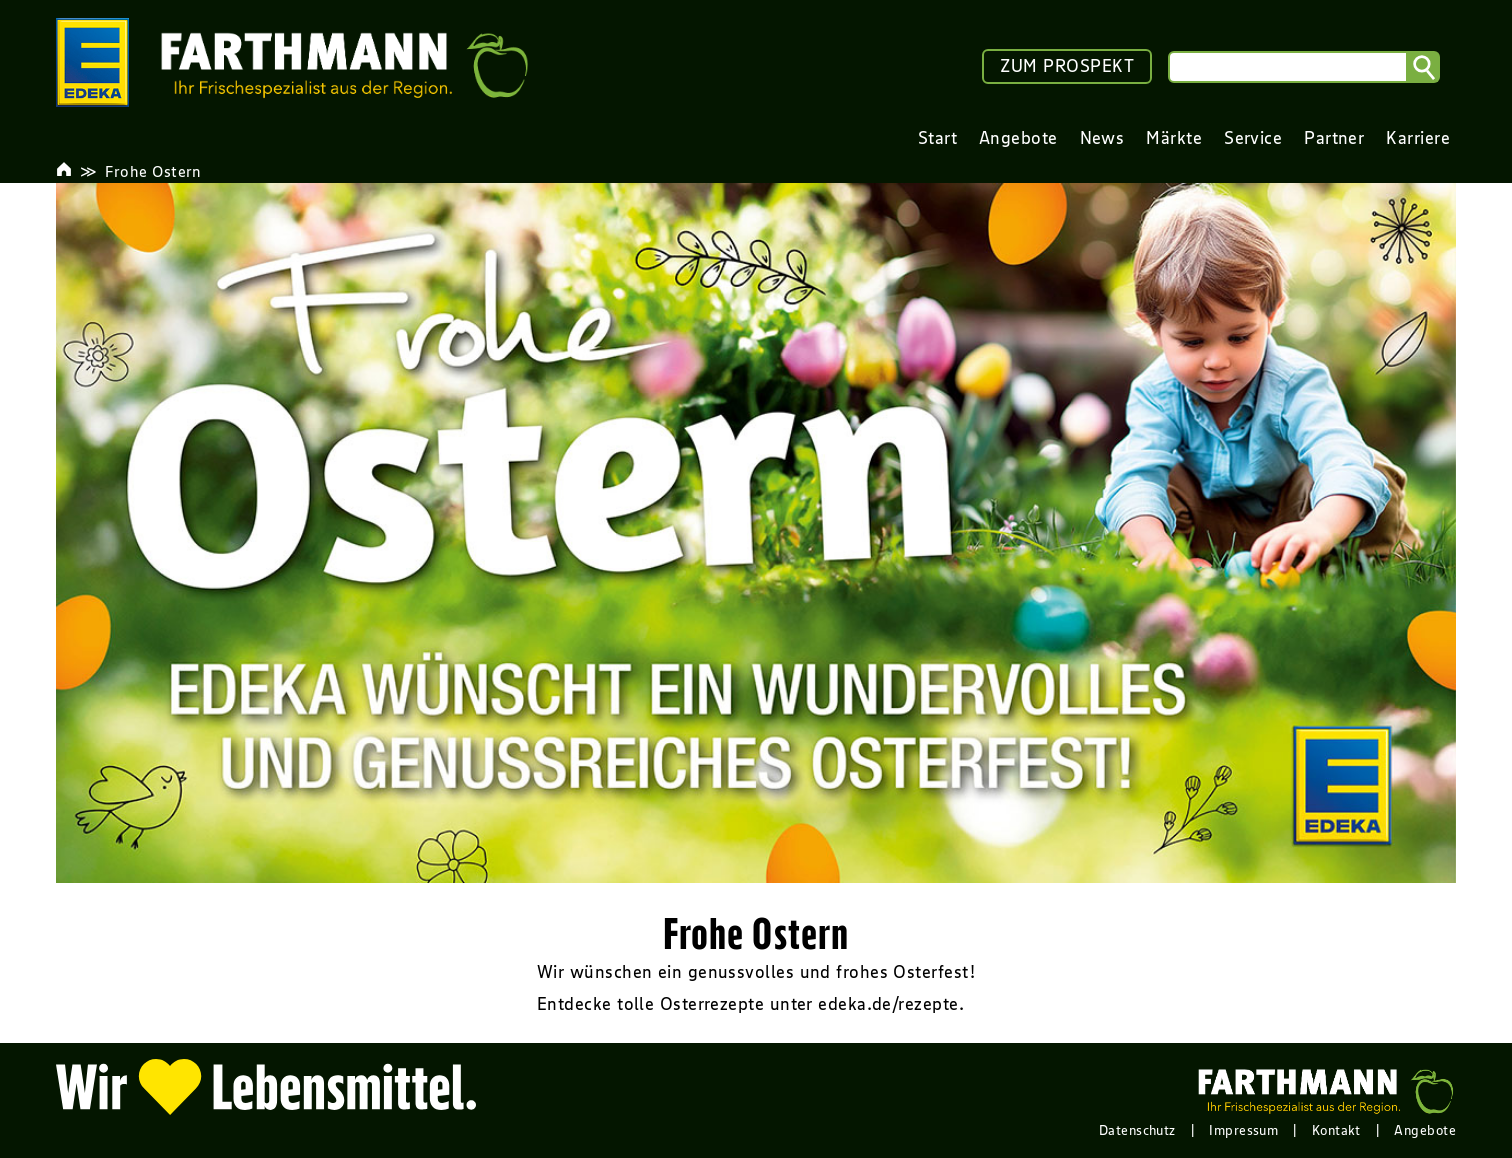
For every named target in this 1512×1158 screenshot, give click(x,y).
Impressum (1243, 1130)
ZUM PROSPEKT (1067, 66)
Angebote (1425, 1130)
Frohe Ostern (153, 171)
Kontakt (1336, 1130)
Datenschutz (1137, 1130)
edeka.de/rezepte (888, 1004)
